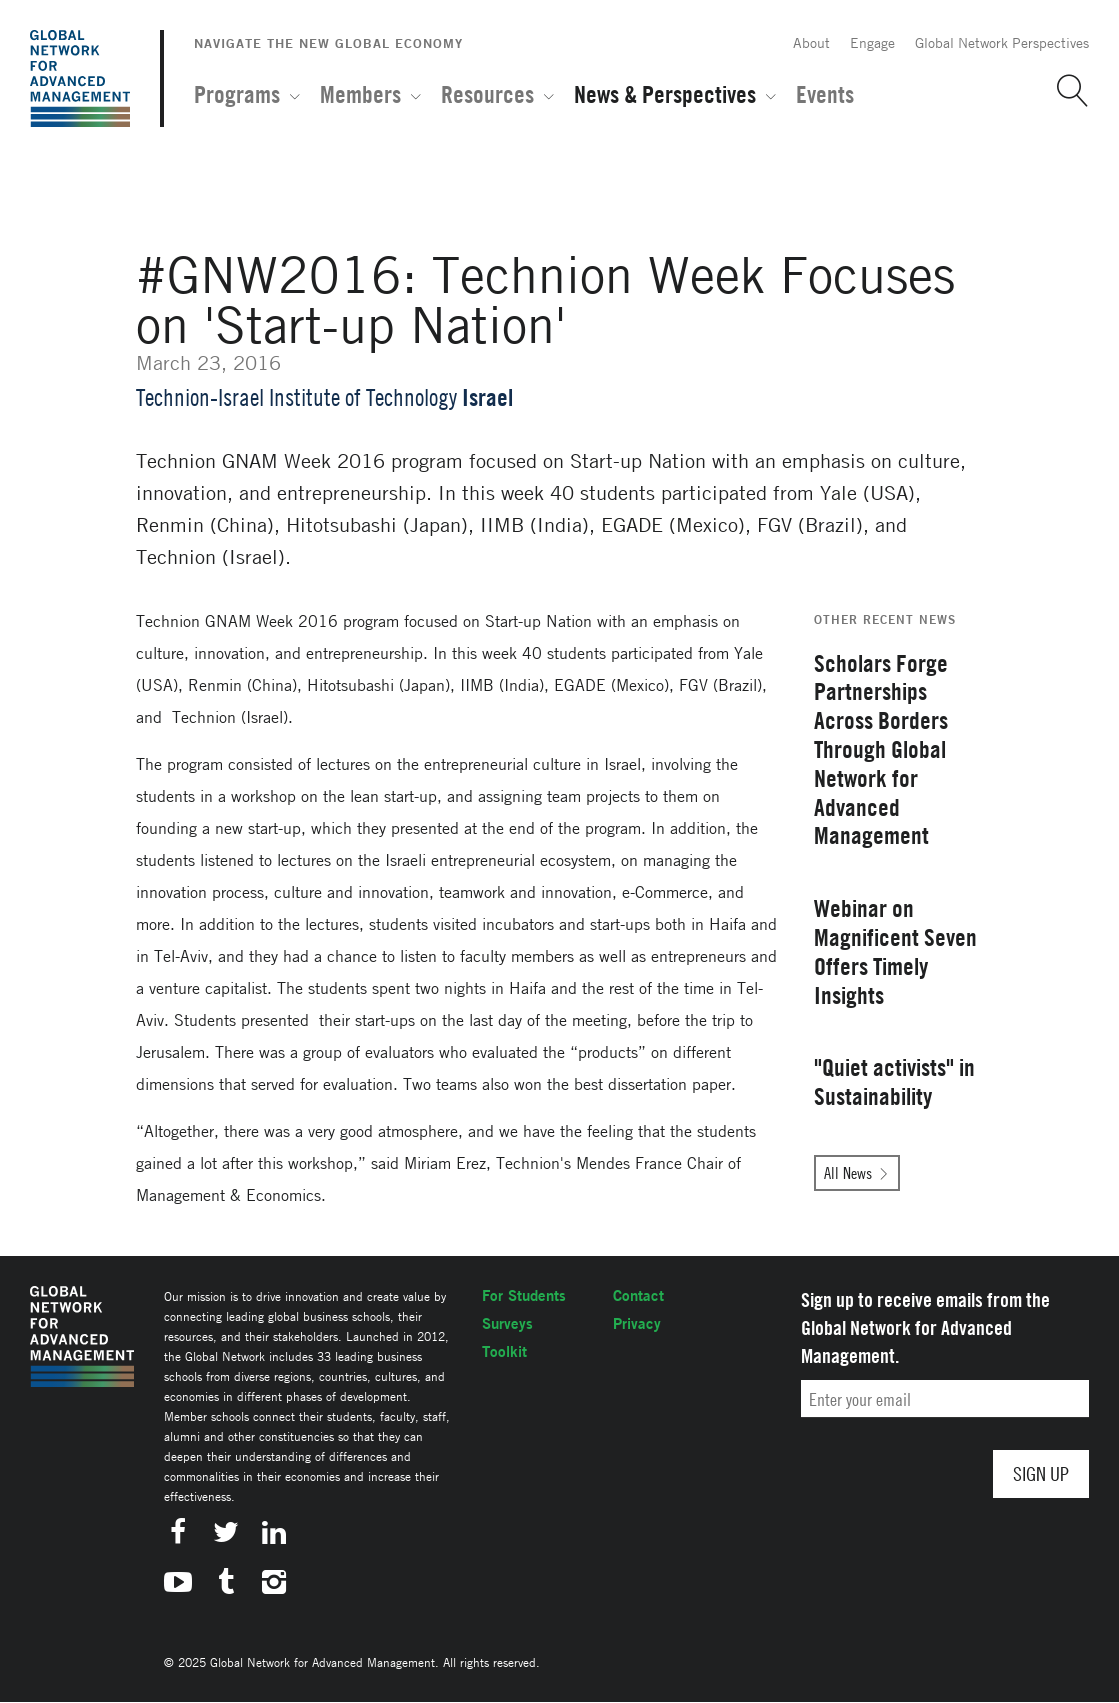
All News (848, 1173)
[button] (1065, 91)
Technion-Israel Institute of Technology (296, 397)
